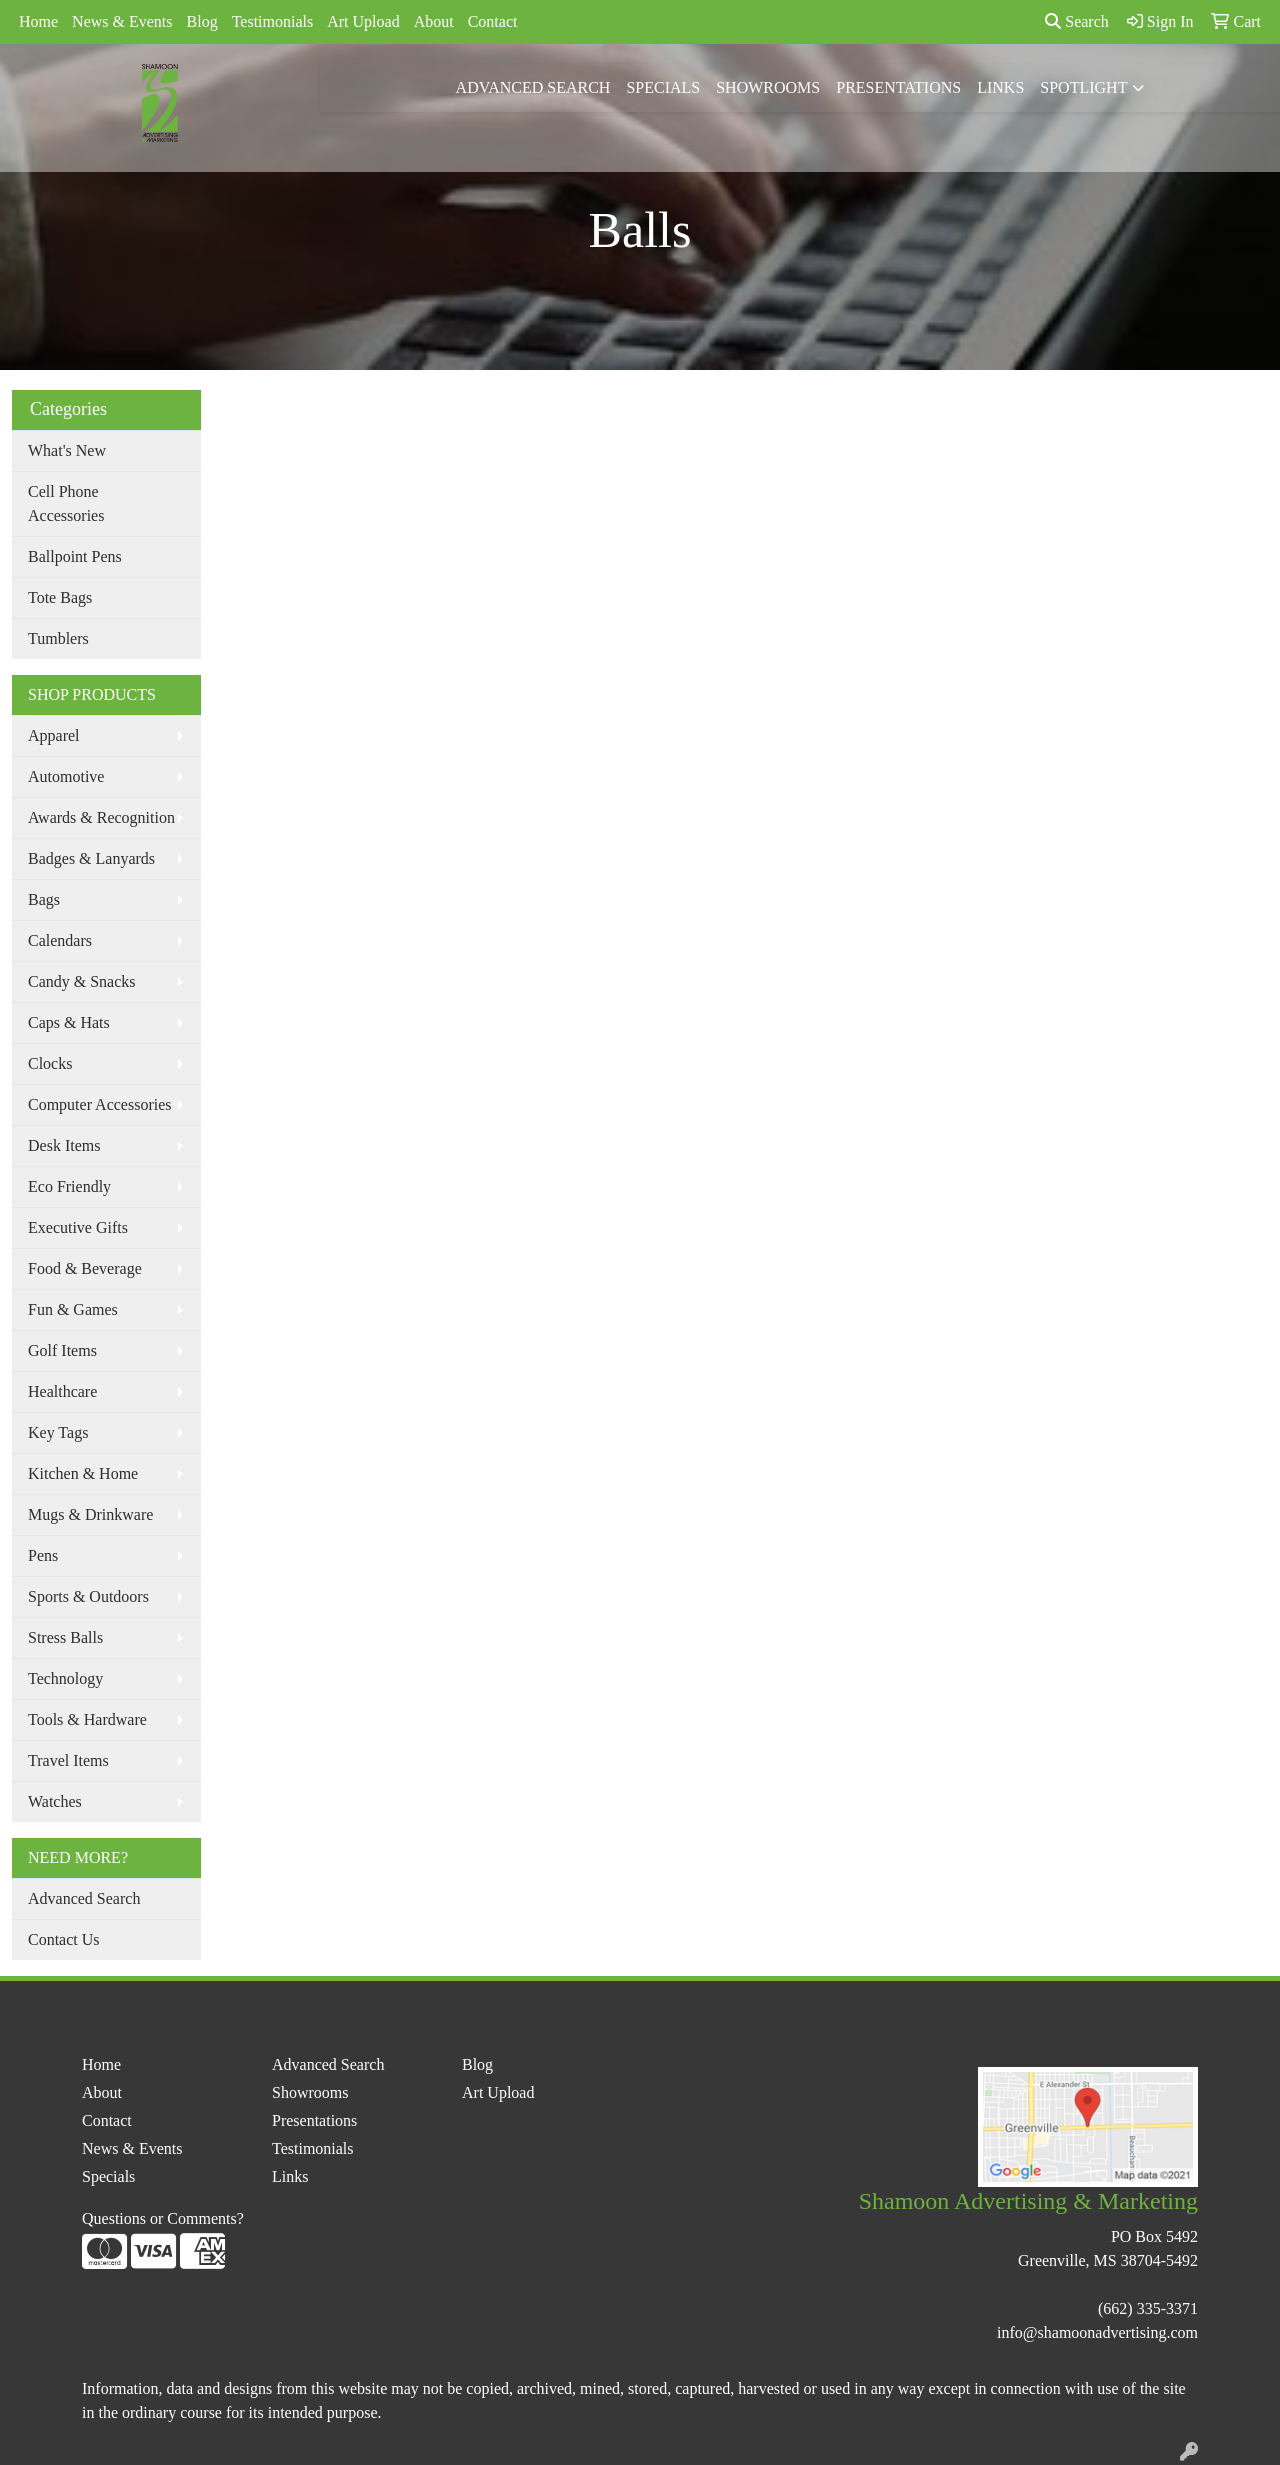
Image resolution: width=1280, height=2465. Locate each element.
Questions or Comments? (163, 2218)
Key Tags (58, 1432)
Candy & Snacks (82, 981)
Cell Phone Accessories (66, 503)
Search (1077, 21)
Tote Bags (60, 597)
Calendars (60, 940)
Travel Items (68, 1760)
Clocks (50, 1063)
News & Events (122, 21)
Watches (55, 1801)
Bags (44, 899)
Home (38, 21)
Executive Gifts (78, 1227)
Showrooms (768, 87)
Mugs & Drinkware (90, 1514)
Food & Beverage (85, 1268)
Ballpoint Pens (75, 556)
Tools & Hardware (87, 1719)
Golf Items (62, 1350)
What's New (67, 450)
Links (1000, 87)
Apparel (54, 735)
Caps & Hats (69, 1022)
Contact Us (64, 1939)
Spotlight (1083, 87)
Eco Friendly (69, 1186)
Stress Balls (65, 1637)
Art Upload (363, 21)
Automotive (66, 776)
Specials (663, 87)
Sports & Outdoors (88, 1596)
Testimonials (273, 21)
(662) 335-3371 (1148, 2308)
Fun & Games (73, 1309)
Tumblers (58, 638)
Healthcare (62, 1391)
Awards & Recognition (101, 817)
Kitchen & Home (83, 1473)
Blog (202, 21)
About (434, 21)
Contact (493, 21)
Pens (43, 1555)
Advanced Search (533, 87)
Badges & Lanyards (91, 858)
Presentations (898, 87)
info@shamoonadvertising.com (1097, 2332)
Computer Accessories (100, 1104)
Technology (65, 1678)
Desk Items (64, 1145)
